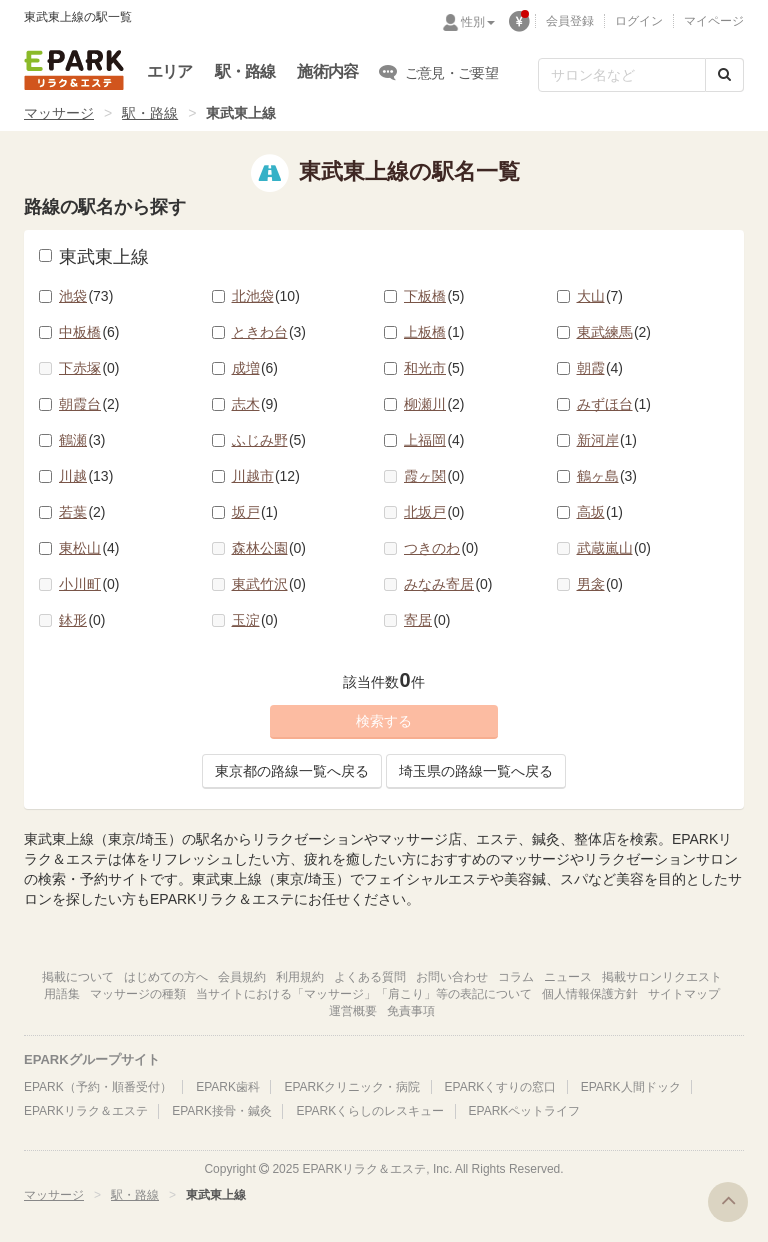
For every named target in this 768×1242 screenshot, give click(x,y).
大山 (600, 296)
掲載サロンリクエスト (662, 977)
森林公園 (269, 548)
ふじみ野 (269, 440)
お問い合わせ (452, 977)
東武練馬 (614, 332)
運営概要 (353, 1011)
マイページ (714, 21)
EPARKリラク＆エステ (74, 70)
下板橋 (434, 296)
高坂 (600, 512)
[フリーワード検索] (622, 75)
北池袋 (266, 296)
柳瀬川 (434, 404)
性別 (478, 22)
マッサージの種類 (138, 994)
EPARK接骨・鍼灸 (222, 1111)
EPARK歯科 (228, 1087)
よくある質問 (370, 977)
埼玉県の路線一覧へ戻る (476, 771)
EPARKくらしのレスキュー (370, 1111)
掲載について (78, 977)
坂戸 (255, 512)
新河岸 (607, 440)
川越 (86, 476)
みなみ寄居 (448, 584)
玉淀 (255, 620)
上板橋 (434, 332)
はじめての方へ (166, 977)
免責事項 (411, 1011)
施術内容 (327, 71)
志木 (255, 404)
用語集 (62, 994)
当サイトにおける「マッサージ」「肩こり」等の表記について (364, 994)
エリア (170, 71)
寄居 (427, 620)
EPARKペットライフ (525, 1111)
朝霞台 (89, 404)
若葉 (82, 512)
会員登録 (570, 21)
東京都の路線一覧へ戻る (292, 771)
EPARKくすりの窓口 (501, 1087)
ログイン (639, 21)
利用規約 (300, 977)
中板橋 (89, 332)
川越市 (266, 476)
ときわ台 (269, 332)
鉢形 (82, 620)
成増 (255, 368)
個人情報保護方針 (590, 994)
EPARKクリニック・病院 (352, 1087)
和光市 (434, 368)
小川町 (89, 584)
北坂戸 (434, 512)
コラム (516, 977)
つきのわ (441, 548)
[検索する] (724, 75)
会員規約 (242, 977)
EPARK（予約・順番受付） (98, 1087)
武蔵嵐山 (614, 548)
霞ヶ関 (434, 476)
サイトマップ (684, 994)
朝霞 (600, 368)
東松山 (89, 548)
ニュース (568, 977)
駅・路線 (245, 71)
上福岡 (434, 440)
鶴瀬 (82, 440)
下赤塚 (89, 368)
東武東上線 (94, 257)
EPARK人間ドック (631, 1087)
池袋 (86, 296)
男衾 (600, 584)
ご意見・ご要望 (439, 72)
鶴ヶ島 (607, 476)
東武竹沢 (269, 584)
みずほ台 (614, 404)
